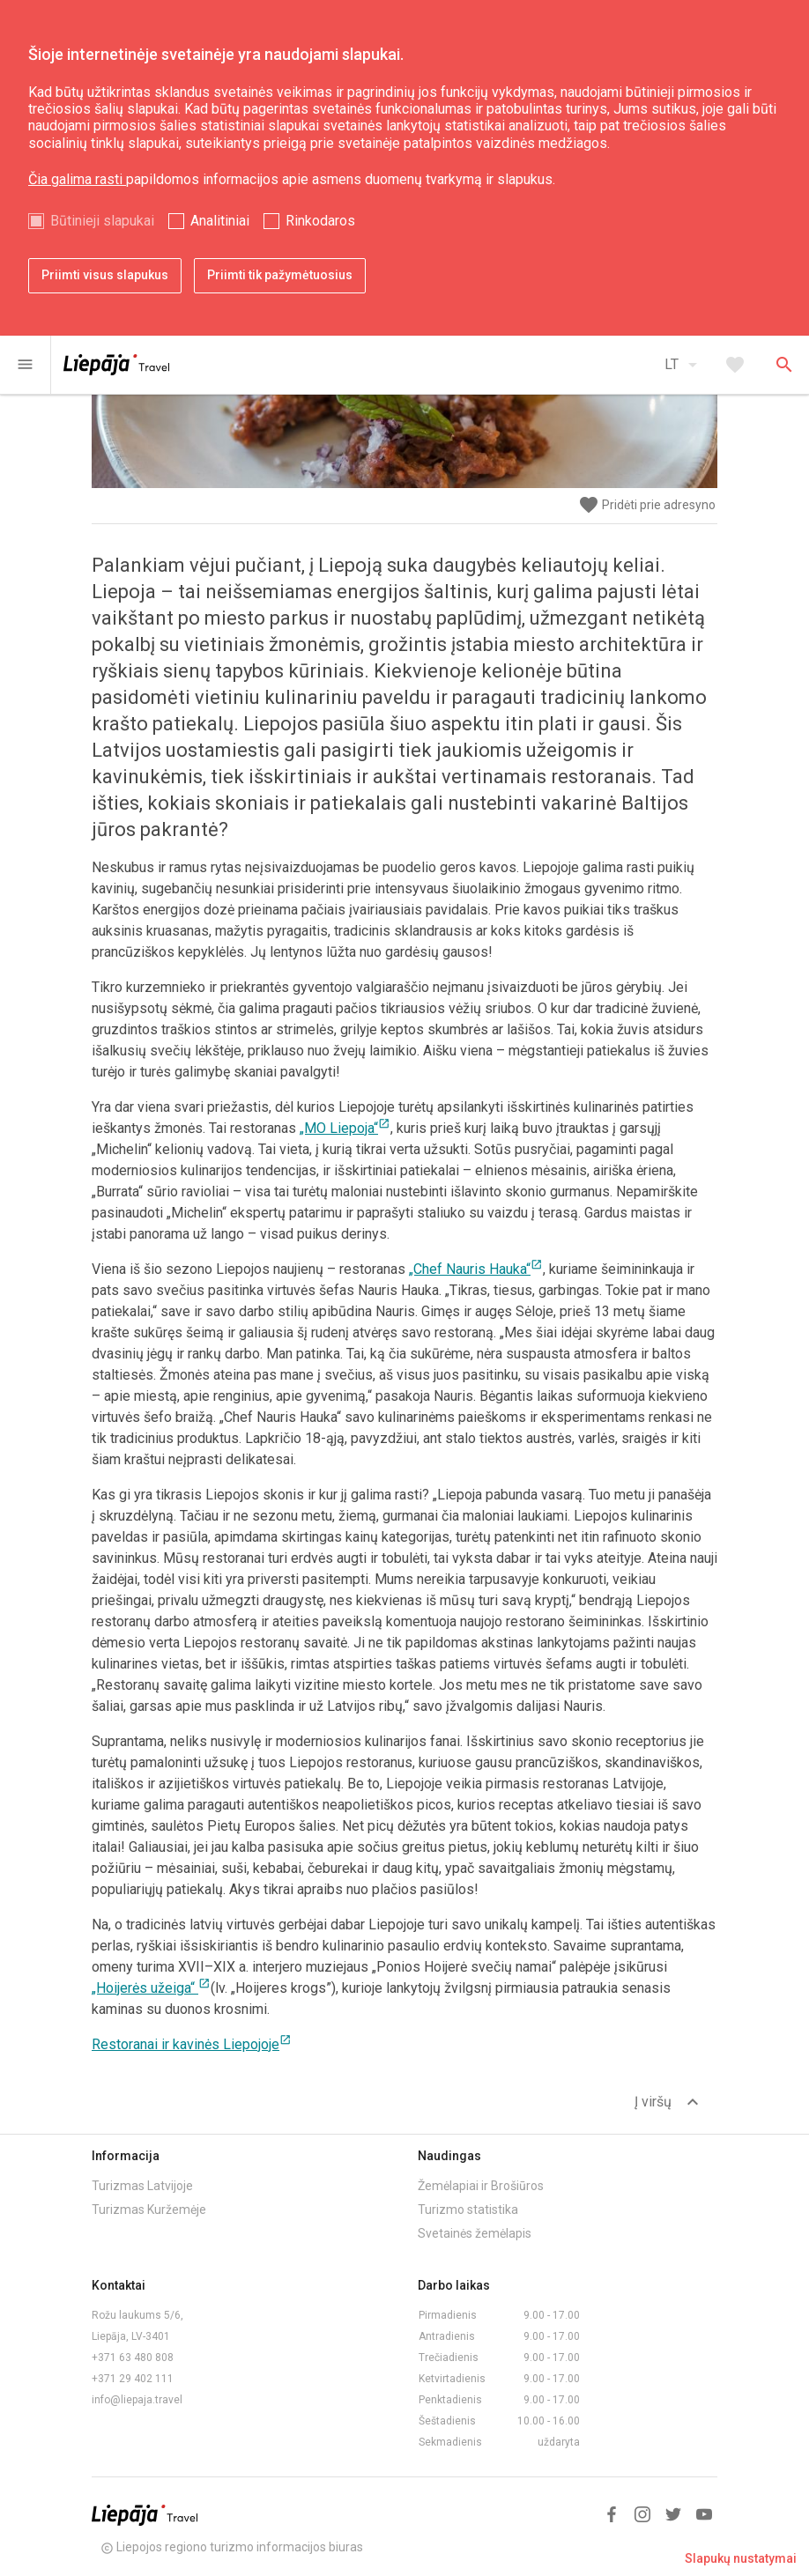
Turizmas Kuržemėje (149, 2209)
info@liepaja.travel (137, 2400)
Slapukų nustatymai (741, 2558)
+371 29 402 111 (133, 2378)
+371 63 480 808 (133, 2357)
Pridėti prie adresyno (647, 505)
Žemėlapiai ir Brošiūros (481, 2186)
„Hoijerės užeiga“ (151, 1988)
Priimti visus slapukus (104, 275)
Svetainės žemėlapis (474, 2233)
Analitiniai (219, 220)
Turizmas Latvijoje (142, 2186)
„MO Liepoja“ (345, 1128)
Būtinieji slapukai (102, 220)
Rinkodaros (320, 220)
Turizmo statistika (468, 2209)
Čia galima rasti (77, 179)
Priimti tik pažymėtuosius (280, 275)
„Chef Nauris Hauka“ (476, 1269)
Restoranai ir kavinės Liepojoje (192, 2044)
